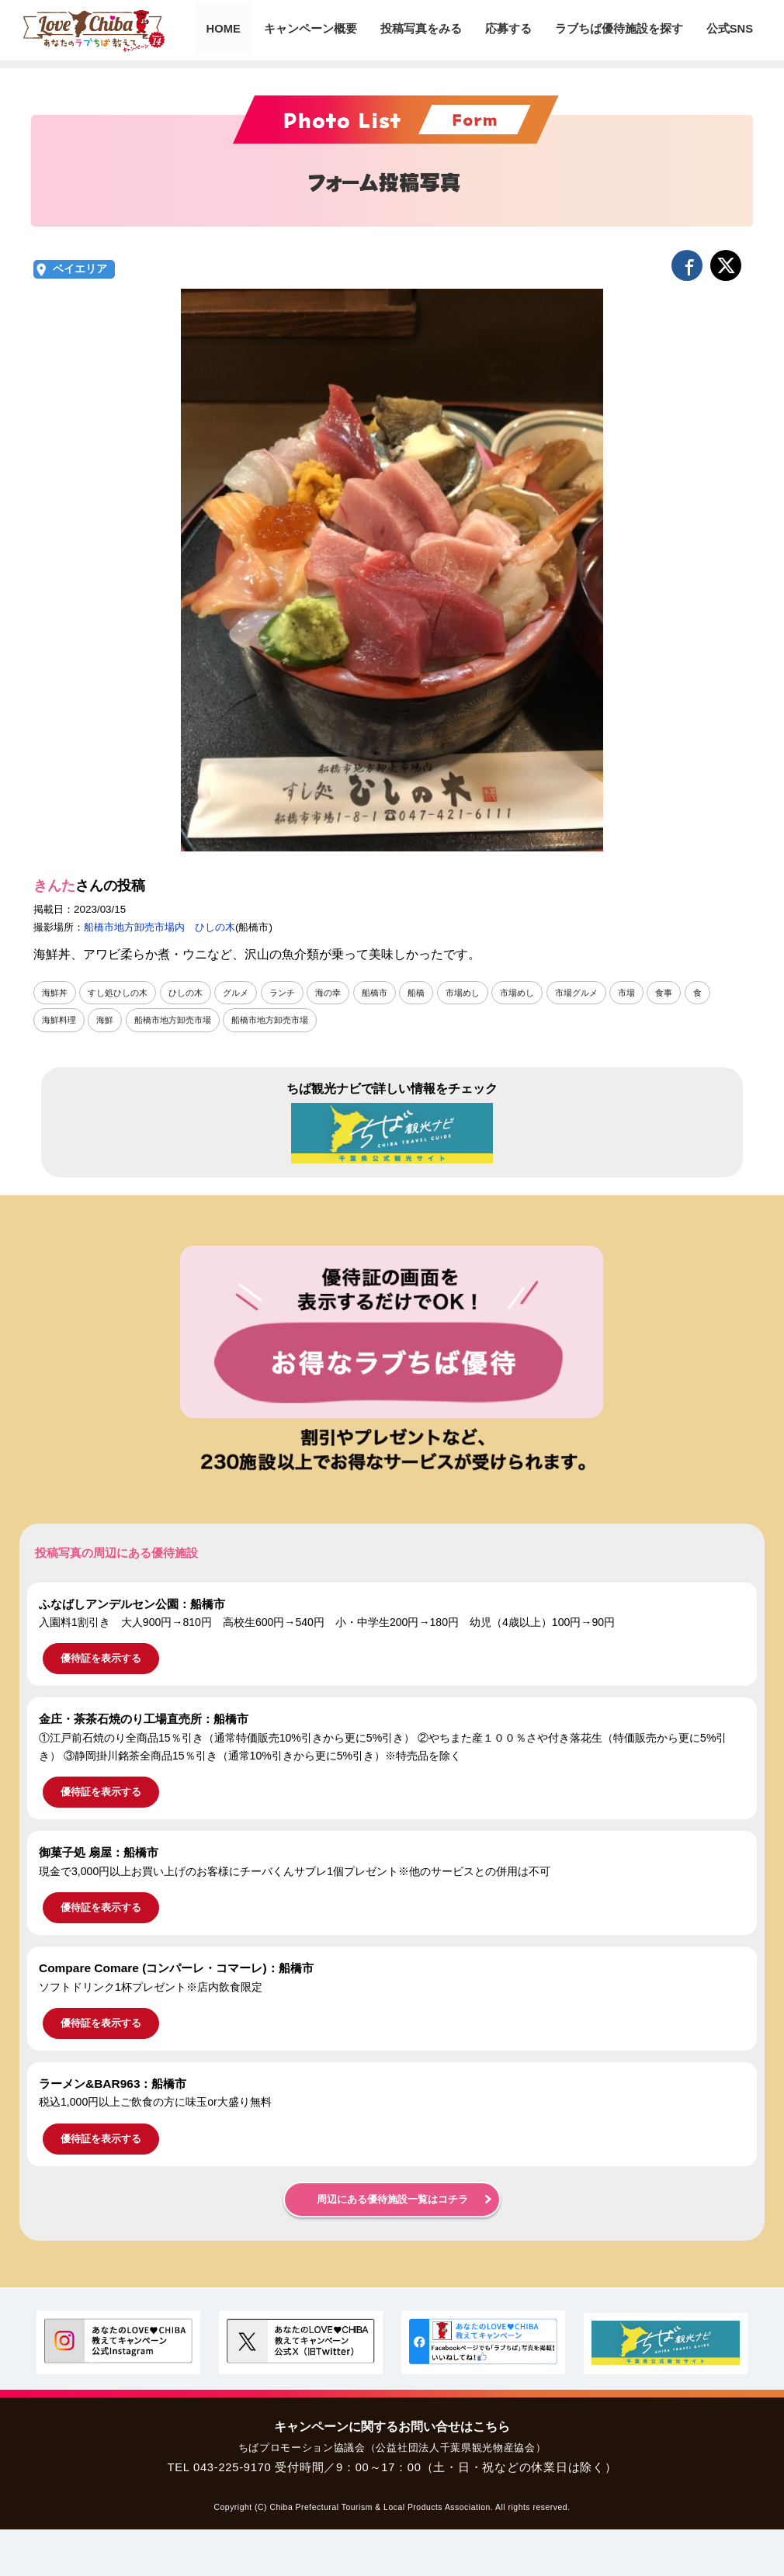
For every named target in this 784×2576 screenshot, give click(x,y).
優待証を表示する (101, 1659)
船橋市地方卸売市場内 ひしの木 (159, 927)
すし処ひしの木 (122, 992)
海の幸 (345, 992)
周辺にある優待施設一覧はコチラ (392, 2199)
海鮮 (108, 1020)
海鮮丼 (56, 992)
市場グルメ (606, 992)
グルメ (248, 992)
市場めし (486, 992)
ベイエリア (80, 269)
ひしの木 (194, 992)
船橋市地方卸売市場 (181, 1020)
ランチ (296, 992)
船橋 (437, 992)
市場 (659, 992)
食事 (698, 992)
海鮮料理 (60, 1020)
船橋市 (394, 992)
